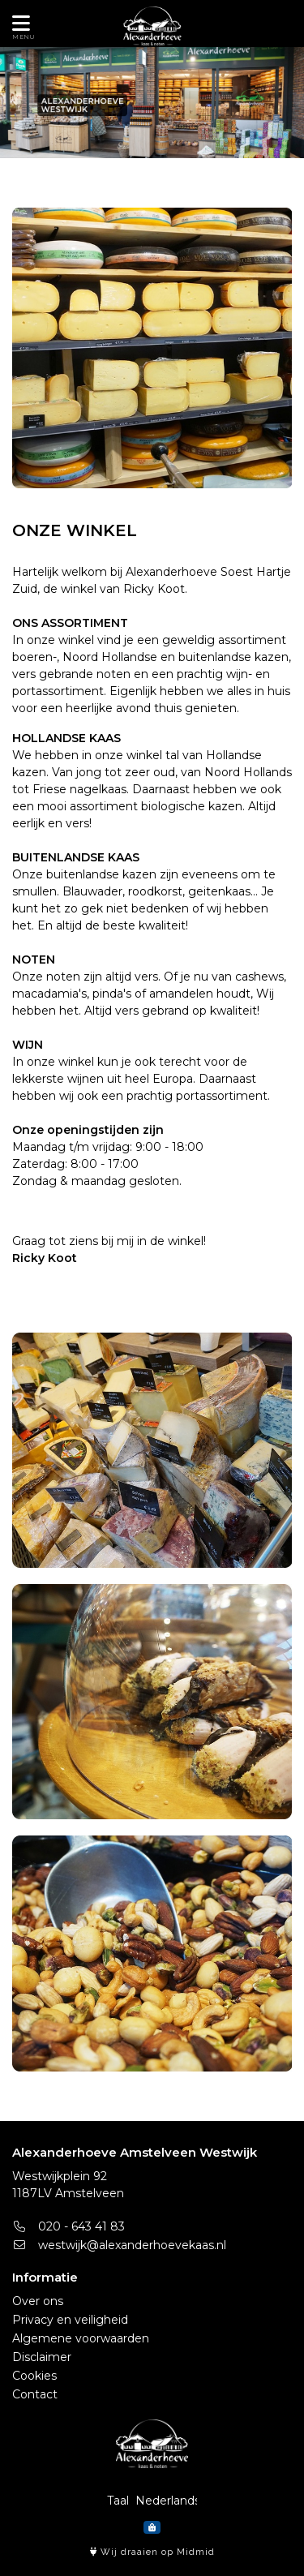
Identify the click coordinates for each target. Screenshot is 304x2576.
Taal (118, 2500)
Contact (35, 2394)
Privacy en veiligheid (70, 2319)
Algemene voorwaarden (80, 2338)
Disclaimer (41, 2357)
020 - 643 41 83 (68, 2226)
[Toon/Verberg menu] (18, 23)
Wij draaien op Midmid (152, 2552)
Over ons (37, 2301)
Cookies (34, 2375)
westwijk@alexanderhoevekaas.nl (119, 2245)
